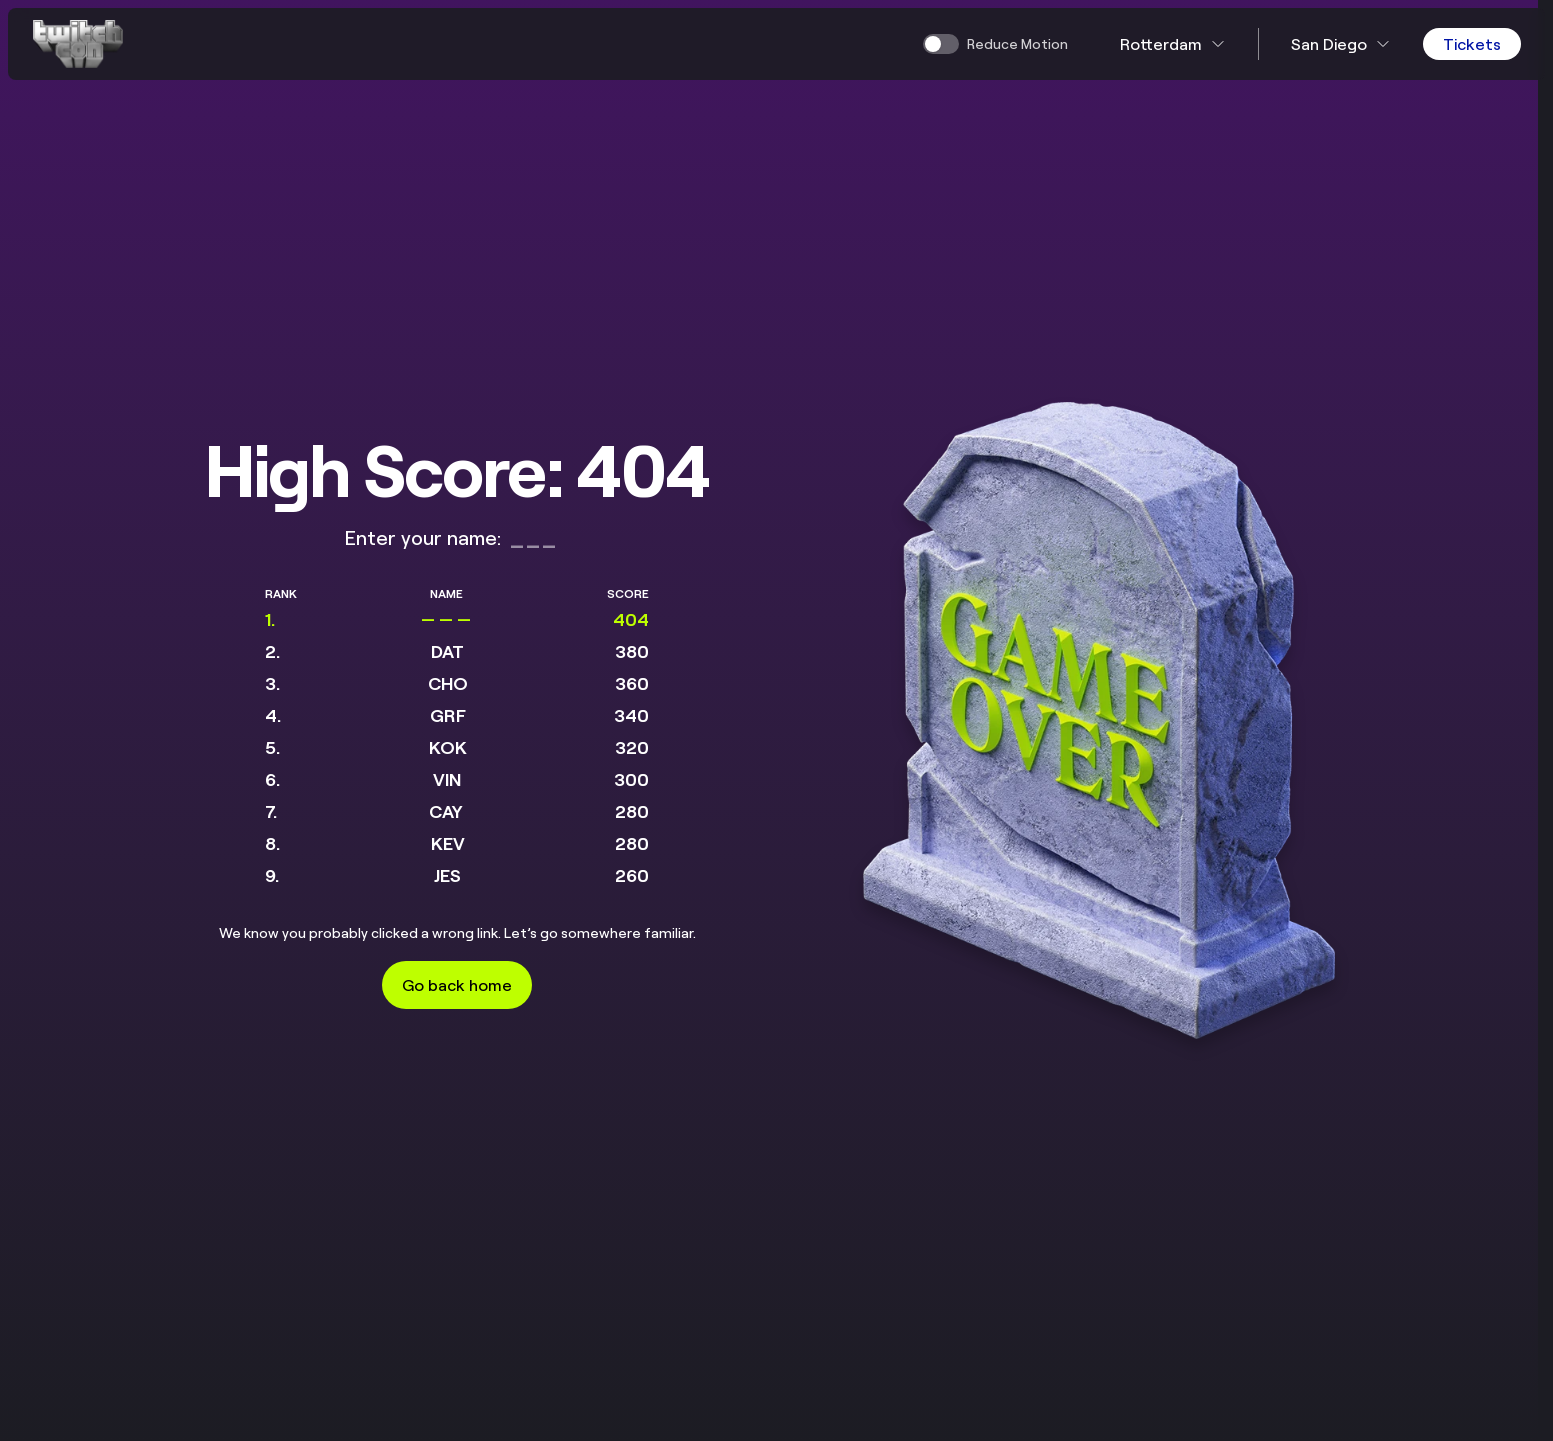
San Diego (1341, 43)
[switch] (995, 44)
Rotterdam (1173, 43)
